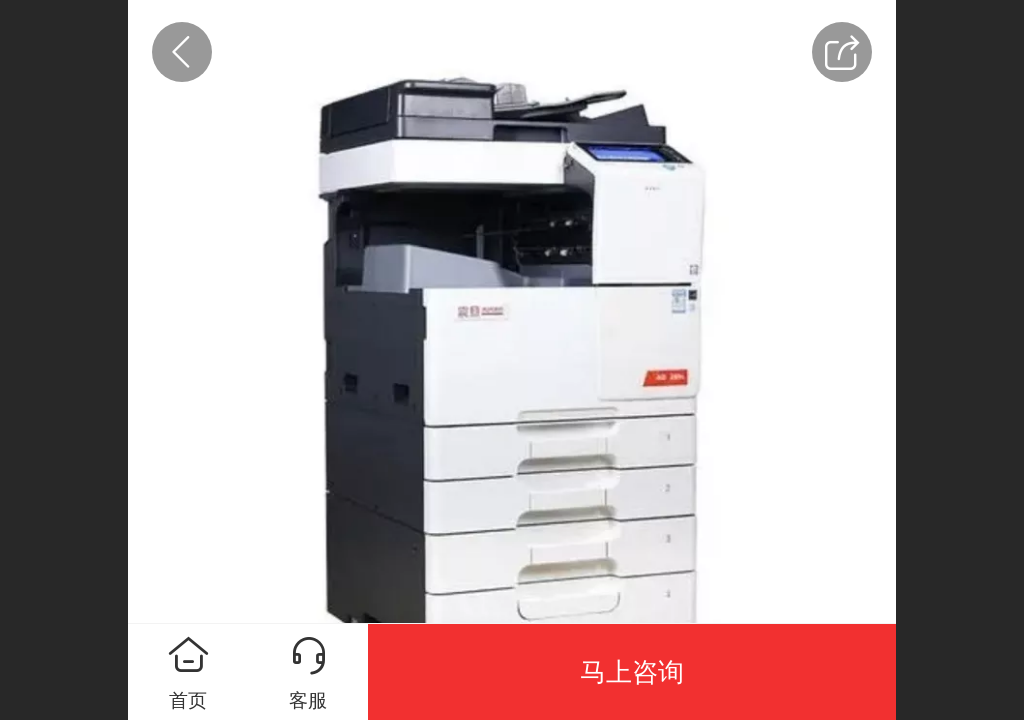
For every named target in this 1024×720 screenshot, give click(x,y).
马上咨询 (632, 672)
